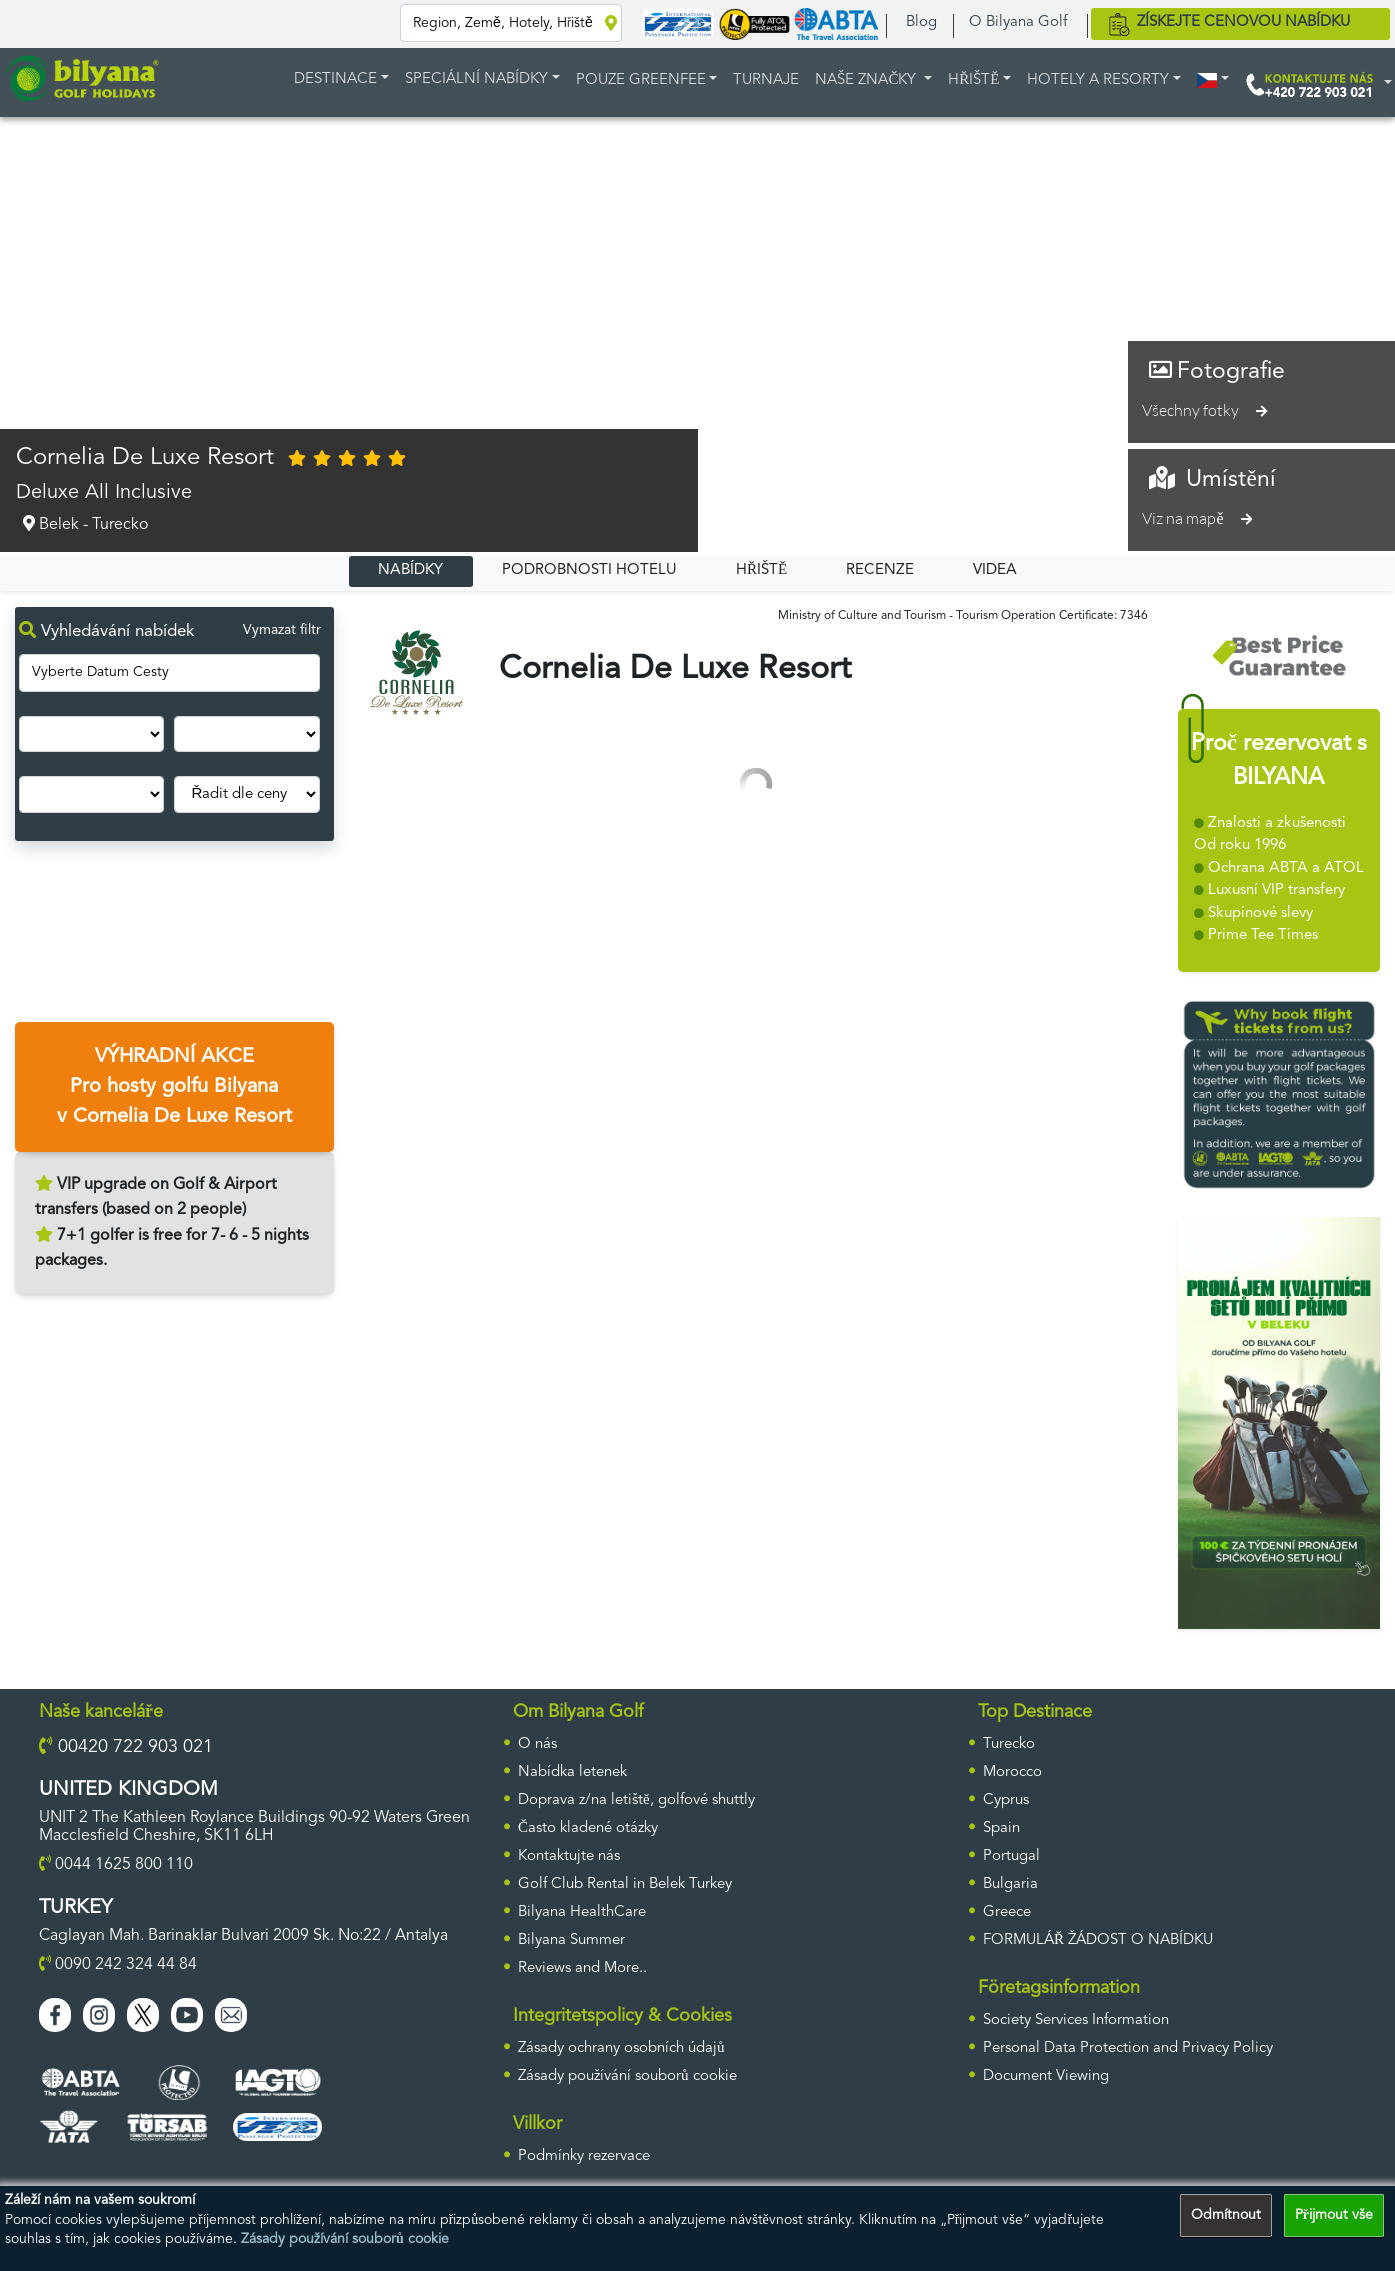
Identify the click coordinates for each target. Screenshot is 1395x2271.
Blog (921, 22)
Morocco (1012, 1772)
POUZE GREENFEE (641, 80)
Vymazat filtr (282, 630)
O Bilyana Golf (1018, 22)
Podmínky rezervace (584, 2156)
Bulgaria (1010, 1884)
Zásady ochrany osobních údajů (621, 2048)
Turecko (1009, 1744)
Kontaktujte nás (569, 1856)
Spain (1001, 1828)
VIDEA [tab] (995, 570)
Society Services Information (1076, 2020)
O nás (537, 1744)
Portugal (1011, 1856)
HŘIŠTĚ (973, 80)
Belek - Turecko (82, 524)
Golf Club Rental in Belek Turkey (625, 1884)
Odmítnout (1226, 2215)
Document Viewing (1046, 2076)
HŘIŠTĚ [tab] (761, 570)
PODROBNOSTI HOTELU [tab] (589, 570)
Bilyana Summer (571, 1940)
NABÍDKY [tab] (410, 570)
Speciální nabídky (476, 79)
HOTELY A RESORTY (1098, 80)
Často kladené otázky (588, 1828)
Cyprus (1006, 1800)
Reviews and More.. (582, 1968)
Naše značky (867, 80)
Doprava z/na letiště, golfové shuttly (636, 1800)
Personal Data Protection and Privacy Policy (1128, 2048)
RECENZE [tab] (880, 570)
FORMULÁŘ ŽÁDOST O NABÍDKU (1098, 1940)
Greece (1007, 1912)
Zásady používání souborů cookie (345, 2239)
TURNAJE (766, 80)
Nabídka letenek (572, 1772)
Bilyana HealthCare (582, 1912)
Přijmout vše (1334, 2215)
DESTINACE (335, 79)
